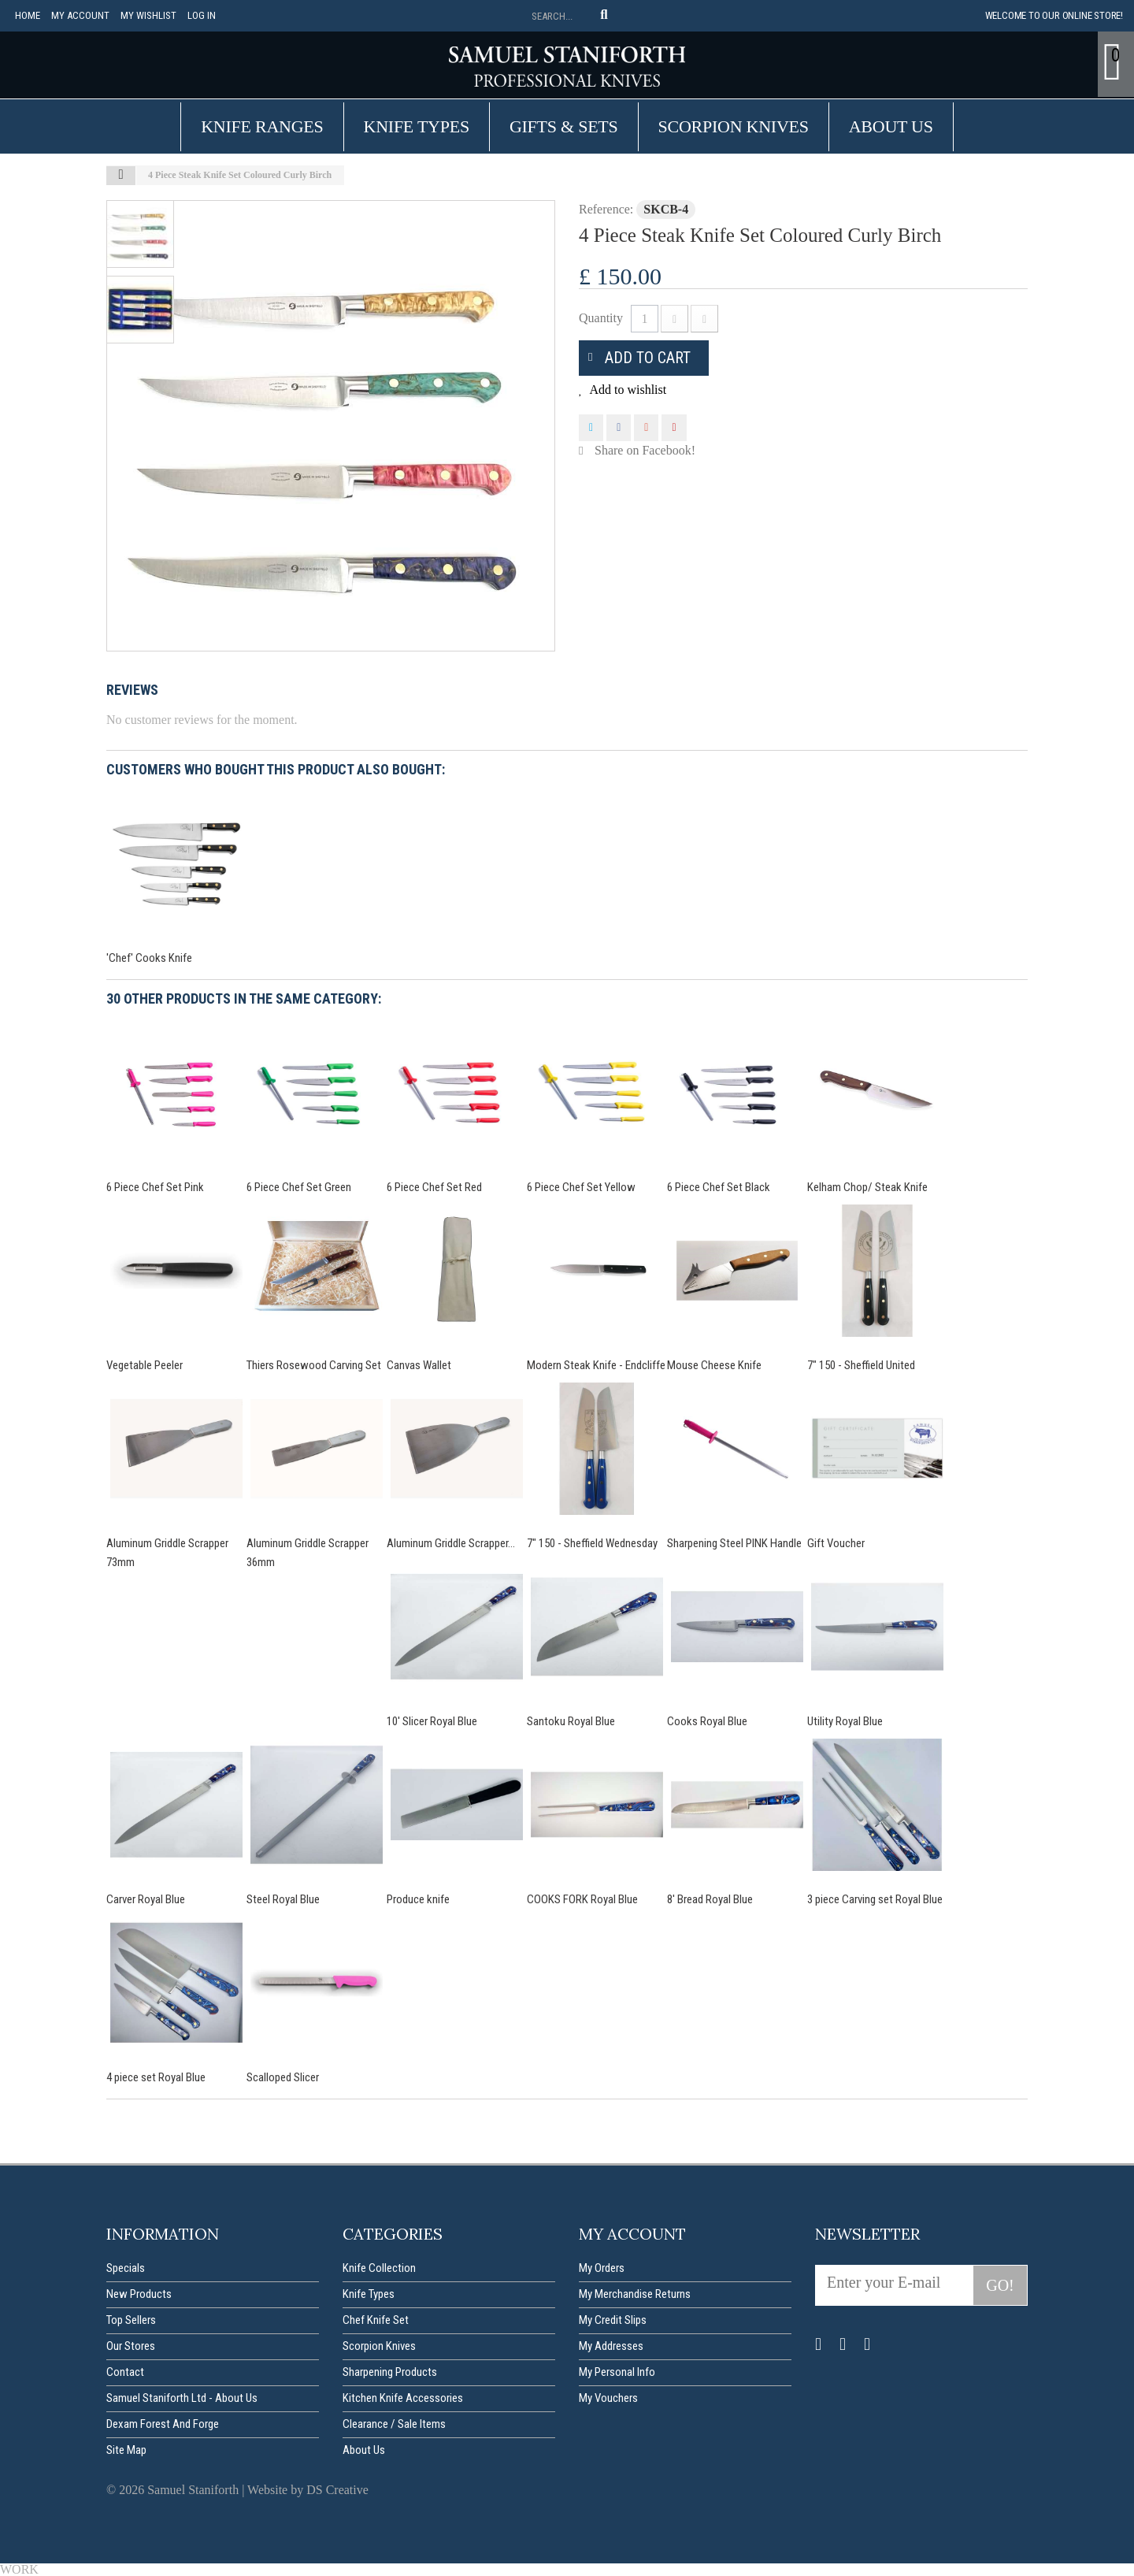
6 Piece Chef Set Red (434, 1187)
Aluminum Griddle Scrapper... (451, 1543)
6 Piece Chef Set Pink (155, 1187)
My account (80, 15)
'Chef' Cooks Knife (149, 958)
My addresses (611, 2346)
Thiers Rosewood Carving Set (313, 1365)
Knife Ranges (262, 126)
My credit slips (613, 2320)
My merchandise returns (635, 2294)
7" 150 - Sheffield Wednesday (592, 1543)
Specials (125, 2268)
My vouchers (608, 2398)
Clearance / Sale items (394, 2424)
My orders (601, 2268)
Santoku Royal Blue (571, 1721)
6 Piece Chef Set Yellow (581, 1187)
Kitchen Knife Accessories (403, 2398)
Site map (126, 2450)
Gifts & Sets (564, 126)
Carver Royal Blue (145, 1899)
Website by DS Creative (308, 2489)
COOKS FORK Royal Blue (582, 1899)
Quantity (601, 318)
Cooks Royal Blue (707, 1721)
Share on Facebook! (645, 450)
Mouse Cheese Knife (714, 1365)
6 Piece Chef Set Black (718, 1187)
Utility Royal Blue (845, 1721)
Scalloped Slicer (282, 2077)
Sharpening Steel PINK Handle (734, 1543)
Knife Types (416, 126)
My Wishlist (148, 15)
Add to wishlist (626, 389)
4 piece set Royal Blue (156, 2077)
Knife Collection (379, 2268)
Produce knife (418, 1899)
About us (891, 126)
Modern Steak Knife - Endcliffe (596, 1365)
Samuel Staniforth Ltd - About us (182, 2398)
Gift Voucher (836, 1543)
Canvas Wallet (419, 1365)
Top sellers (131, 2320)
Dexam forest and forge (162, 2424)
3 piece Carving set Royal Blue (875, 1899)
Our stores (130, 2346)
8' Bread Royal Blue (710, 1899)
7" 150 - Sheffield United (861, 1365)
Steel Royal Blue (283, 1899)
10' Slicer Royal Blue (432, 1721)
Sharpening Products (390, 2372)
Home (27, 15)
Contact (125, 2372)
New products (139, 2294)
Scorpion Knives (733, 126)
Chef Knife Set (376, 2320)
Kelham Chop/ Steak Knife (867, 1187)
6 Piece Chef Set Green (298, 1187)
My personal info (617, 2372)
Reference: (606, 209)
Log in (201, 15)
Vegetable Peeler (144, 1365)
